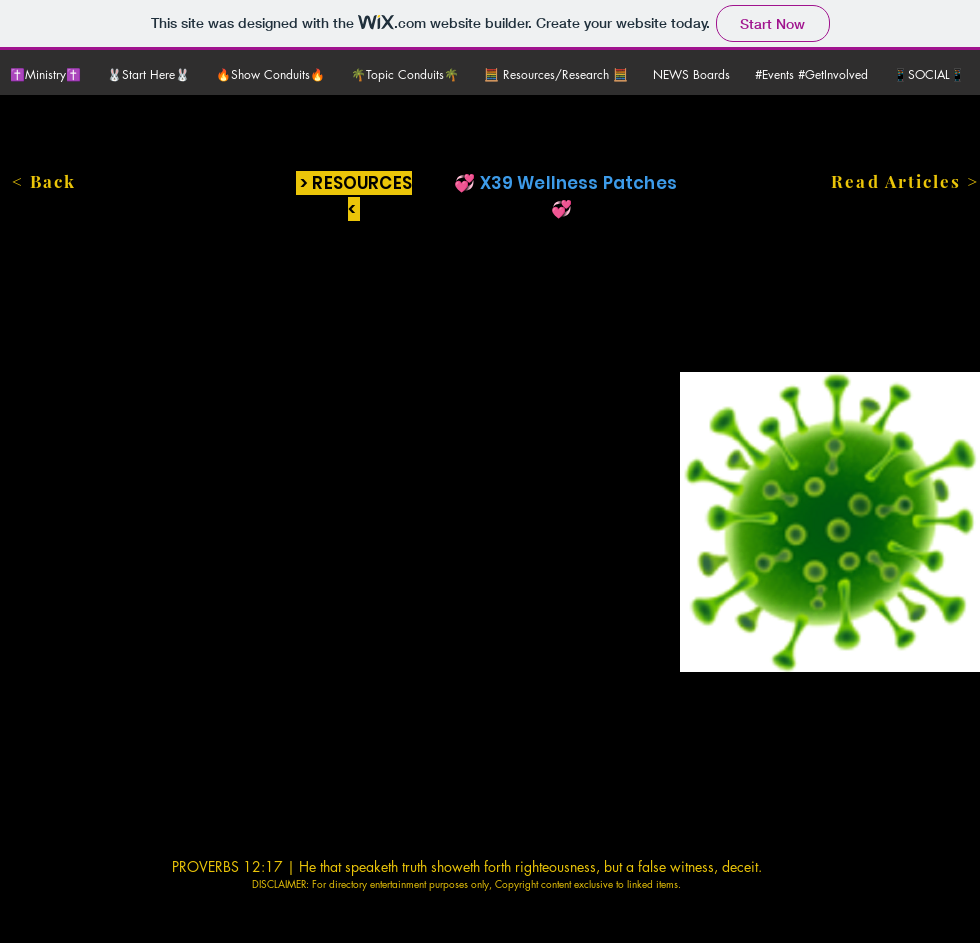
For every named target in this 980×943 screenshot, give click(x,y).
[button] (151, 75)
